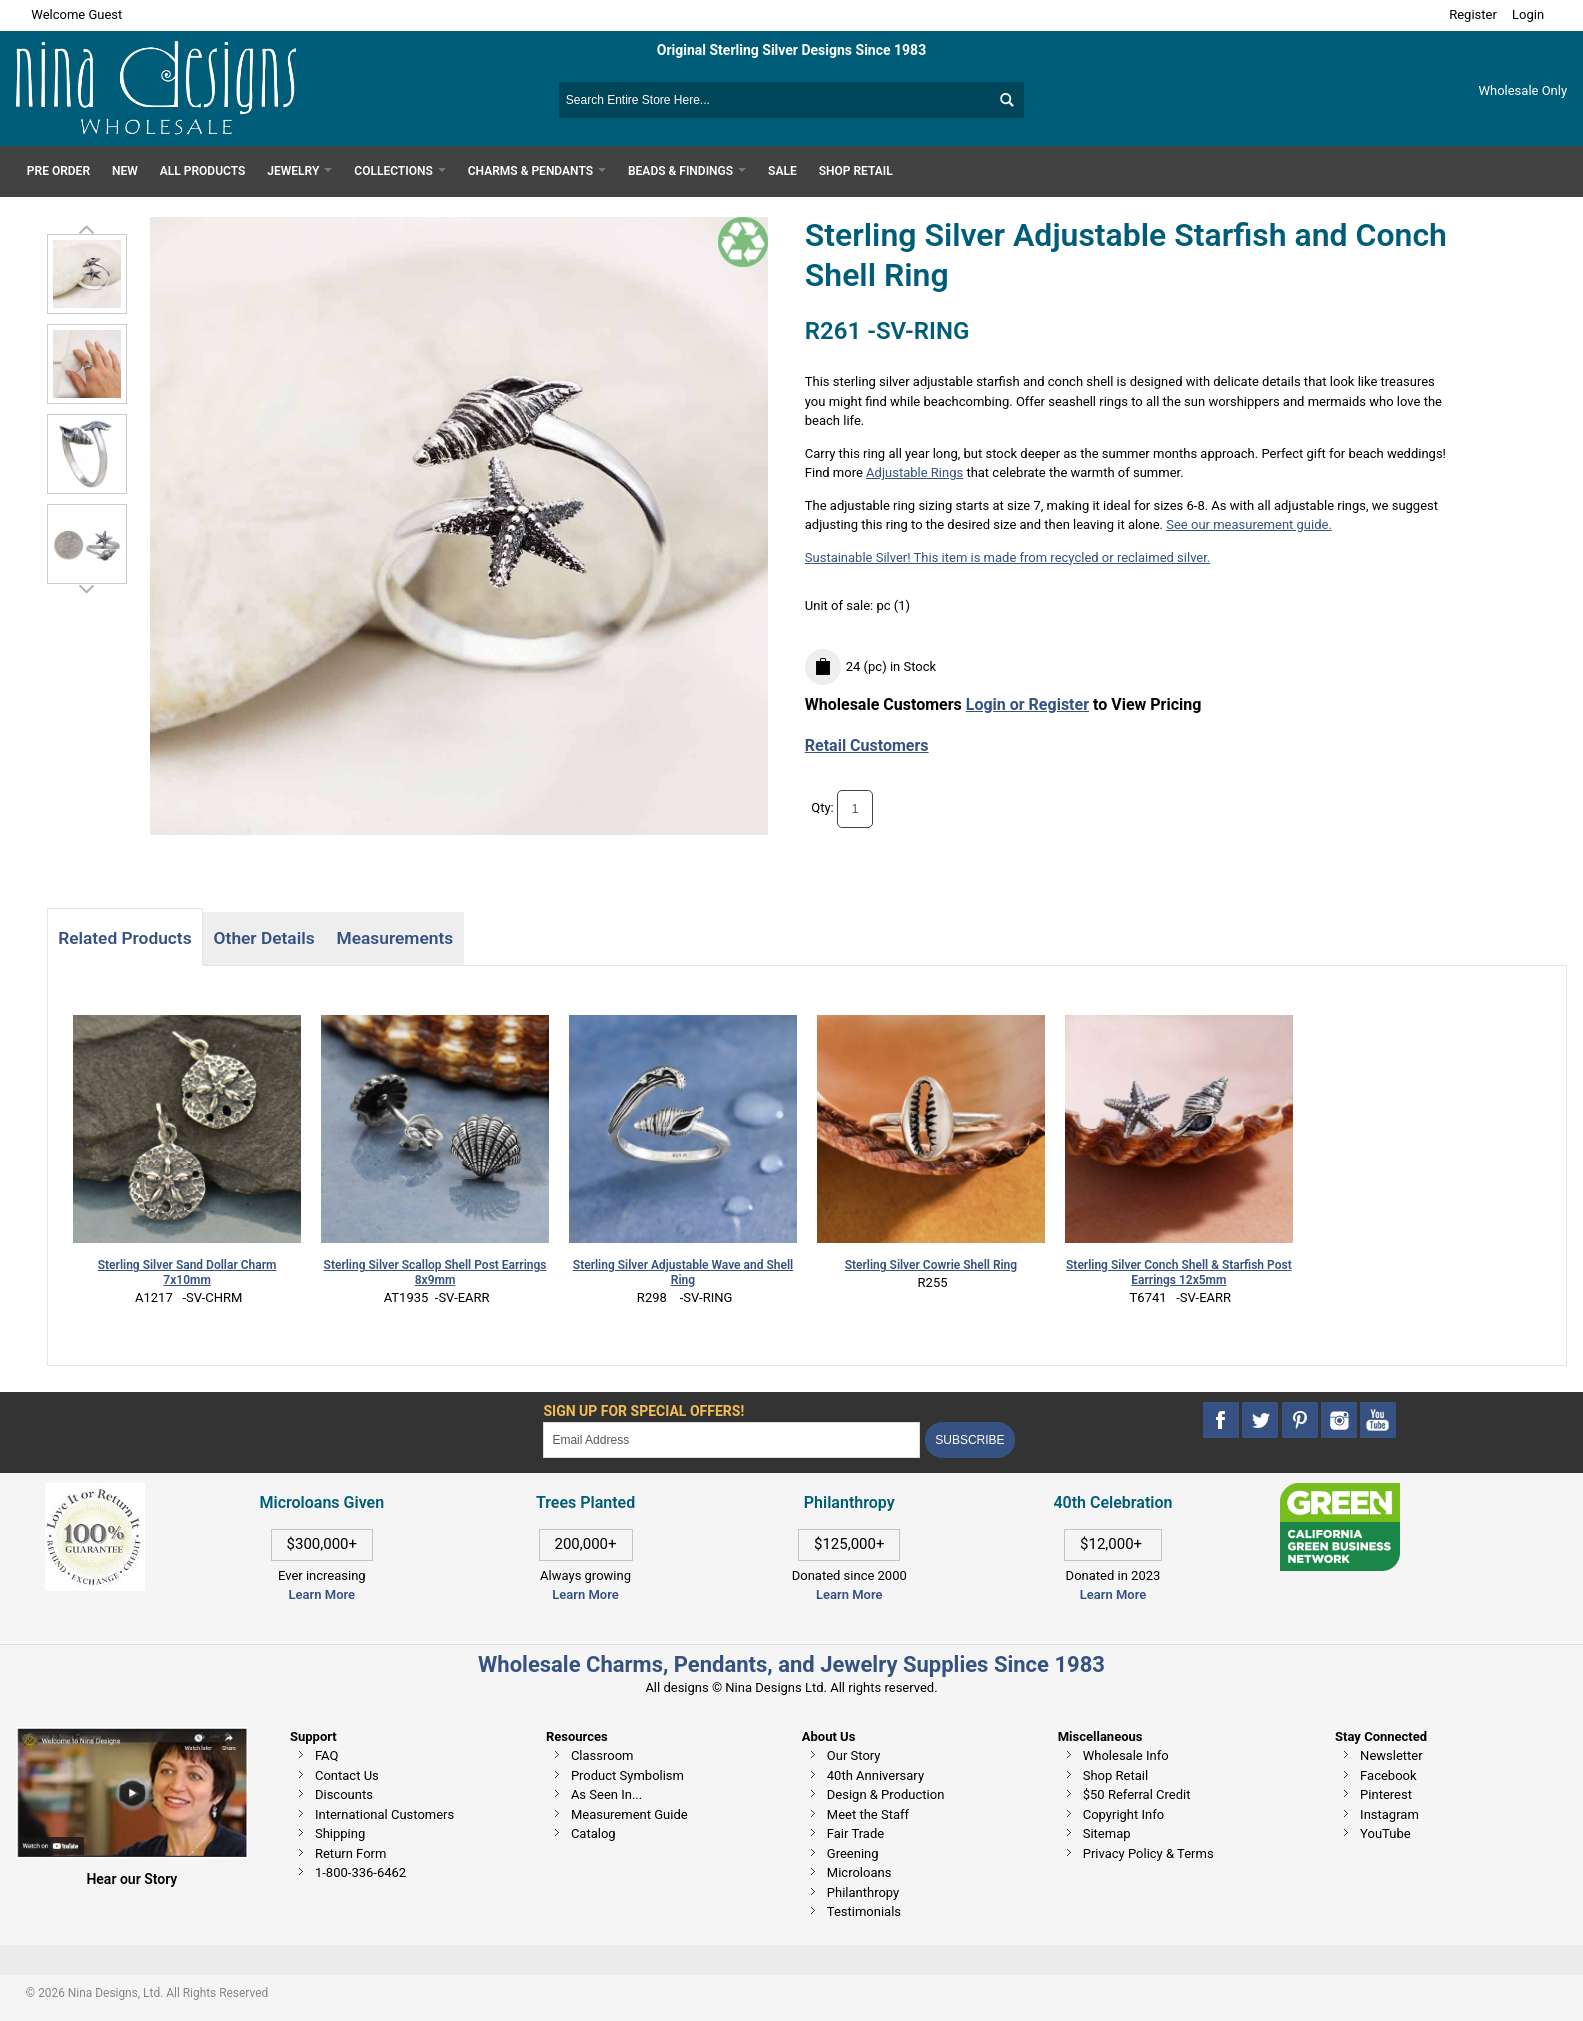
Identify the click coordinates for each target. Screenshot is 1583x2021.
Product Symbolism (627, 1775)
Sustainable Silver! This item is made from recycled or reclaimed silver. (1008, 557)
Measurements (395, 938)
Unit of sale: (841, 605)
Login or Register (1027, 704)
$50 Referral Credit (1137, 1794)
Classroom (602, 1755)
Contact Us (347, 1775)
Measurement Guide (629, 1814)
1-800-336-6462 (360, 1872)
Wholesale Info (1126, 1755)
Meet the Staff (868, 1814)
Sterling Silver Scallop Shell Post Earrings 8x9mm (435, 1272)
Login (1528, 14)
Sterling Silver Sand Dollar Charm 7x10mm (187, 1272)
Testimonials (864, 1911)
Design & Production (886, 1794)
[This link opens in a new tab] (1340, 1492)
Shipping (340, 1833)
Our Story (854, 1755)
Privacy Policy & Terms (1148, 1853)
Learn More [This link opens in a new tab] (585, 1594)
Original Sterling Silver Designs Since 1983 (791, 50)
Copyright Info (1123, 1814)
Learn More (322, 1594)
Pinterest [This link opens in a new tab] (1386, 1794)
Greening (853, 1853)
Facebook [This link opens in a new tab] (1388, 1775)
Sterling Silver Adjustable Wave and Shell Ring (683, 1272)
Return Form (350, 1853)
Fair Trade (855, 1833)
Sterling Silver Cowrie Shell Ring (931, 1265)
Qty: (822, 808)
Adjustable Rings (914, 472)
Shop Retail (1115, 1775)
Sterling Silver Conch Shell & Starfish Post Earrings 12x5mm (1179, 1272)
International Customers (384, 1814)
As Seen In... (606, 1794)
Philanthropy (863, 1892)
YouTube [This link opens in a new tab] (1385, 1833)
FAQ (326, 1755)
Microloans (859, 1872)
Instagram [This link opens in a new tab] (1389, 1814)
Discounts (344, 1794)
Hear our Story (131, 1879)
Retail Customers (867, 745)
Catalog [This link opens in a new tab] (593, 1833)
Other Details (264, 938)
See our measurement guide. (1249, 524)
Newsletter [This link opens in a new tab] (1391, 1755)
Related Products (124, 938)
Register (1473, 14)
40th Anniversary (875, 1775)
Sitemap (1107, 1833)
